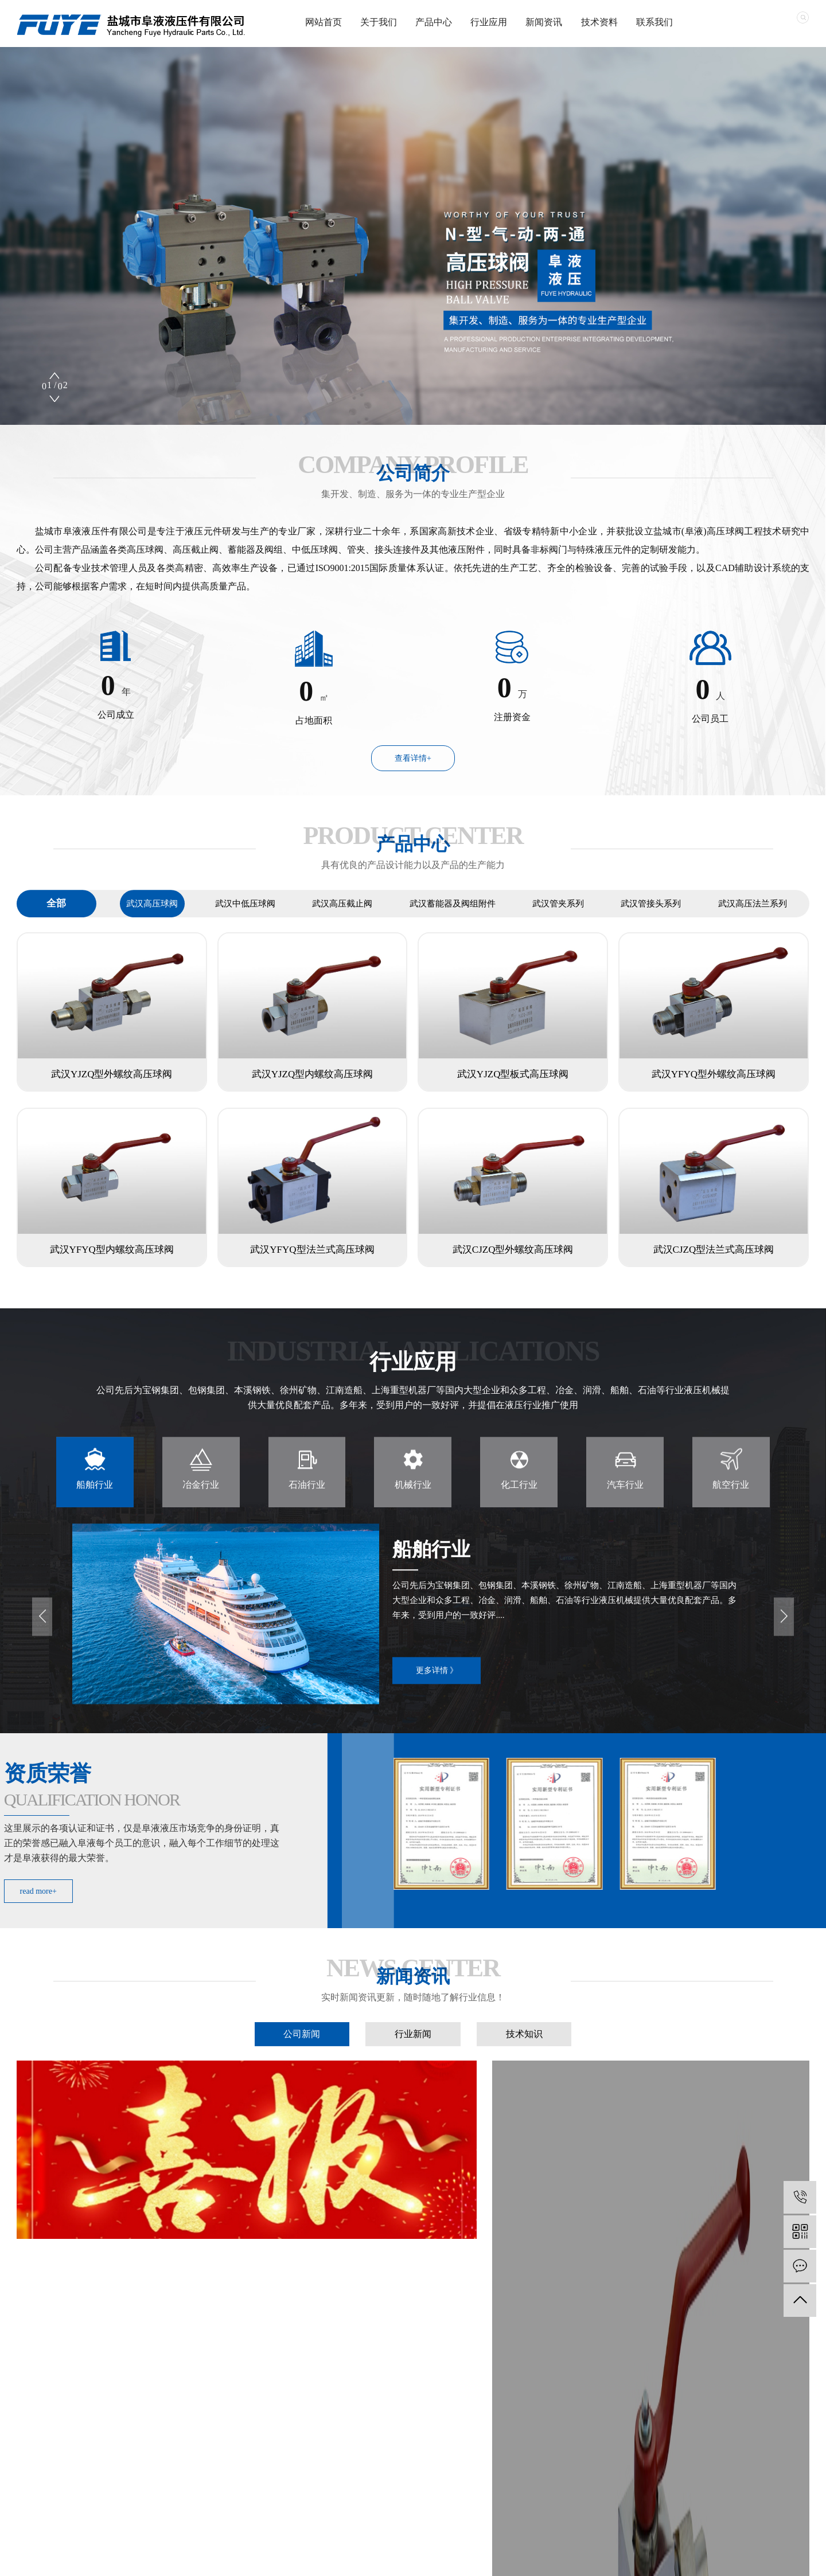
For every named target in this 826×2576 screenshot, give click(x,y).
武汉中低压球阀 (245, 922)
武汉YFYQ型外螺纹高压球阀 (714, 1074)
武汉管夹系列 (558, 922)
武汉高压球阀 (152, 922)
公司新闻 (301, 2049)
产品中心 (433, 22)
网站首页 (323, 22)
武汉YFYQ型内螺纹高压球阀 (112, 1249)
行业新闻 (413, 2049)
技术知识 (524, 2049)
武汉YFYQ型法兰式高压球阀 (312, 1249)
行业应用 (488, 22)
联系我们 (654, 22)
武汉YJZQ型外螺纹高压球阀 (112, 1074)
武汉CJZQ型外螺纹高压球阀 (513, 1249)
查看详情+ (413, 758)
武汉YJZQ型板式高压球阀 (513, 1074)
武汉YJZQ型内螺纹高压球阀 (312, 1074)
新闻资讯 (543, 22)
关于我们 (378, 22)
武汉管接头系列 (651, 922)
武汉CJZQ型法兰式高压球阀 (713, 1249)
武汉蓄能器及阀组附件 (453, 922)
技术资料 (599, 22)
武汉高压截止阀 (342, 922)
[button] (54, 398)
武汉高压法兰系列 (752, 922)
